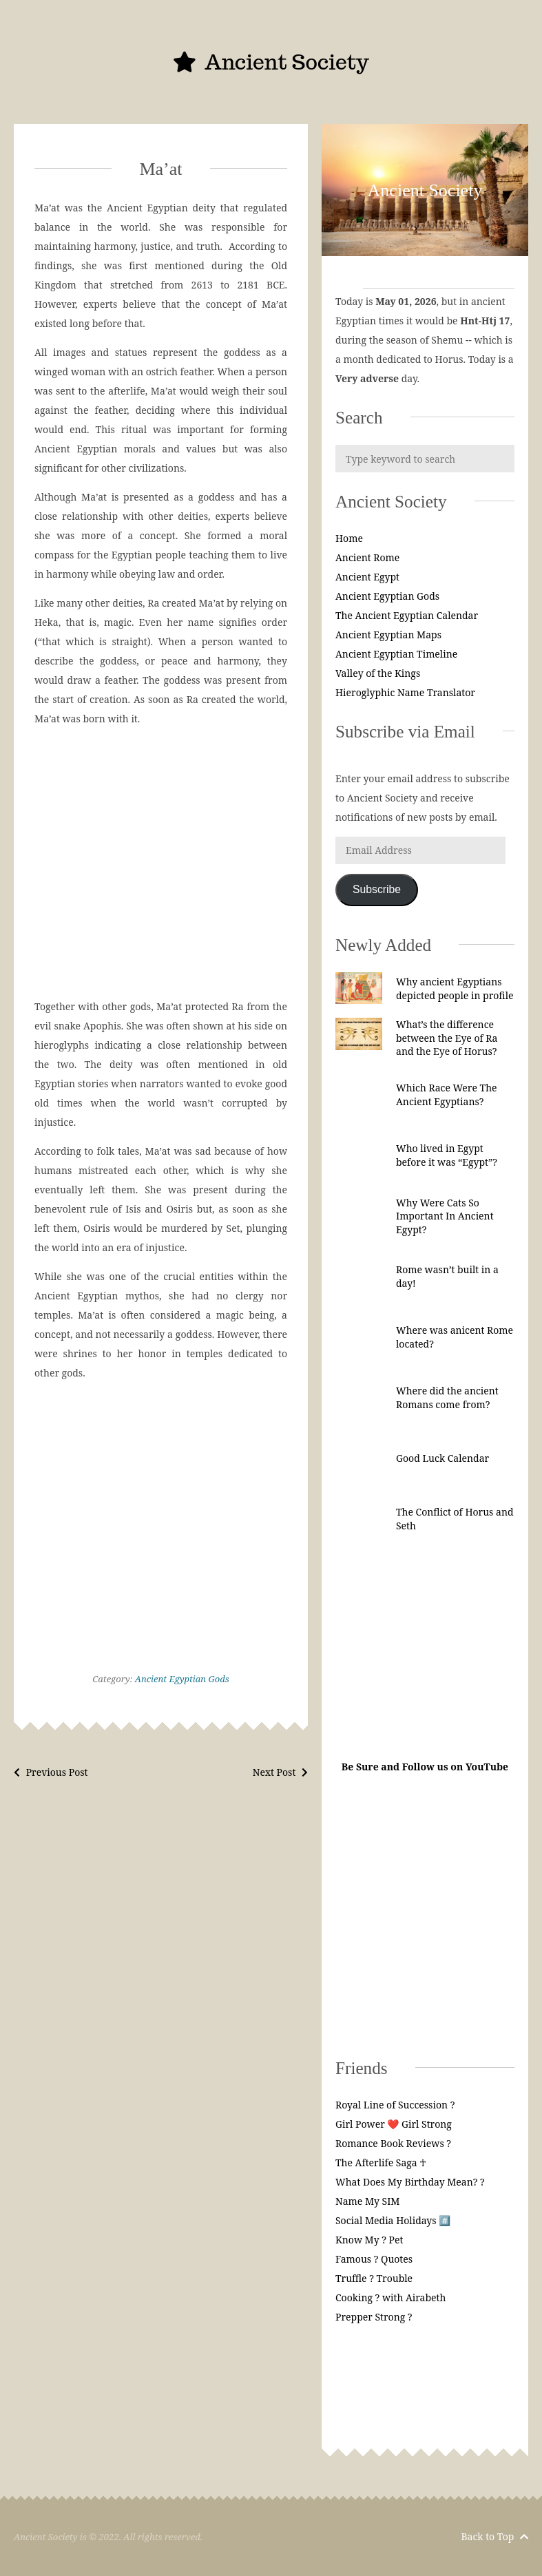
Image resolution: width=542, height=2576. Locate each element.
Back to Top (494, 2536)
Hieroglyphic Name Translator (405, 692)
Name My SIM (367, 2201)
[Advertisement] (160, 862)
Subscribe (377, 889)
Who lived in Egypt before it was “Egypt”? (446, 1155)
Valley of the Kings (377, 673)
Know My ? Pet (369, 2239)
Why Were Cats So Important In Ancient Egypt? (445, 1216)
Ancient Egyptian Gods (182, 1679)
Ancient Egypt (367, 576)
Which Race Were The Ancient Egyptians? (446, 1094)
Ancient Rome (367, 557)
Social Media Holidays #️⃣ (392, 2220)
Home (349, 538)
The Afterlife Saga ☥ (380, 2162)
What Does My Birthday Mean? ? (410, 2181)
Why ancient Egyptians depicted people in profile (454, 988)
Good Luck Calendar (442, 1458)
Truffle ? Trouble (374, 2278)
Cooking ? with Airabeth (390, 2297)
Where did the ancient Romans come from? (447, 1397)
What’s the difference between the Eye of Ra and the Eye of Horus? (446, 1038)
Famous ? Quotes (374, 2258)
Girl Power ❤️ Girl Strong (393, 2123)
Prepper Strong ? (374, 2316)
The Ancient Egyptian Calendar (406, 615)
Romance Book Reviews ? (393, 2143)
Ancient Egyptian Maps (388, 634)
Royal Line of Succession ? (395, 2104)
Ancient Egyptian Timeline (396, 653)
